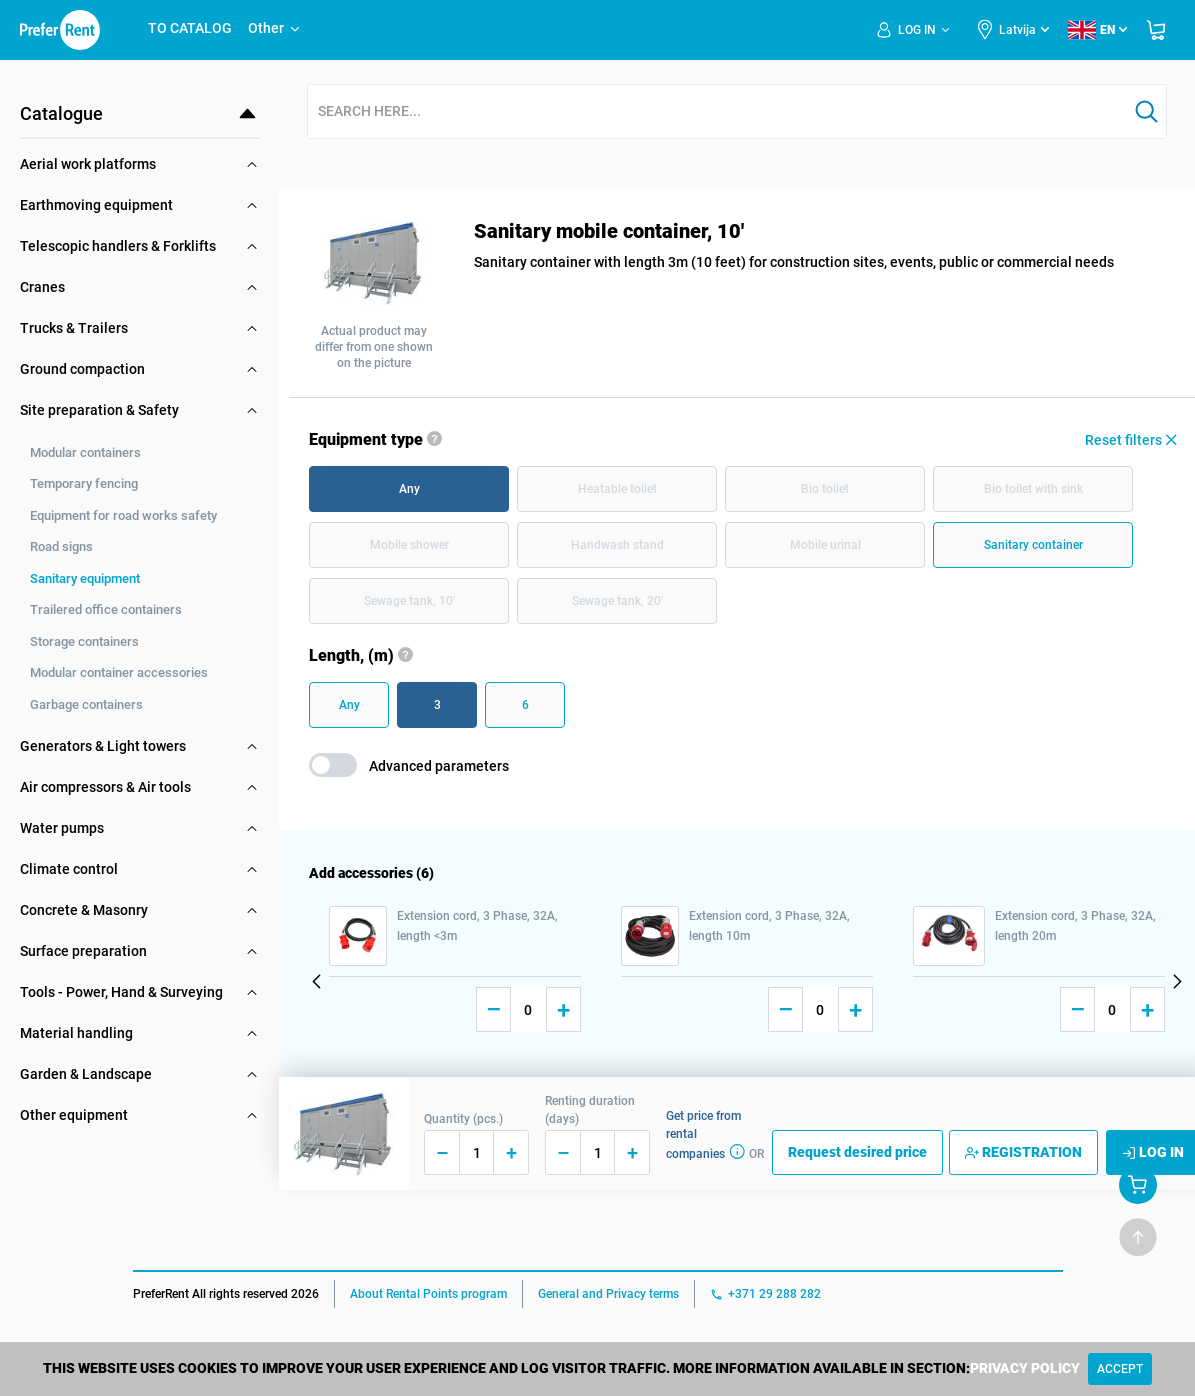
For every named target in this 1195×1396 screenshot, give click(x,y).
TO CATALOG (190, 28)
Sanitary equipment (85, 578)
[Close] (1120, 1369)
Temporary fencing (84, 483)
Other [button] (275, 28)
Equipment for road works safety (123, 515)
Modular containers (85, 452)
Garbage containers (86, 704)
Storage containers (84, 641)
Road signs (61, 546)
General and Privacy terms (608, 1294)
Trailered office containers (106, 609)
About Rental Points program (428, 1294)
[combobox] (717, 112)
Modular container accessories (119, 672)
